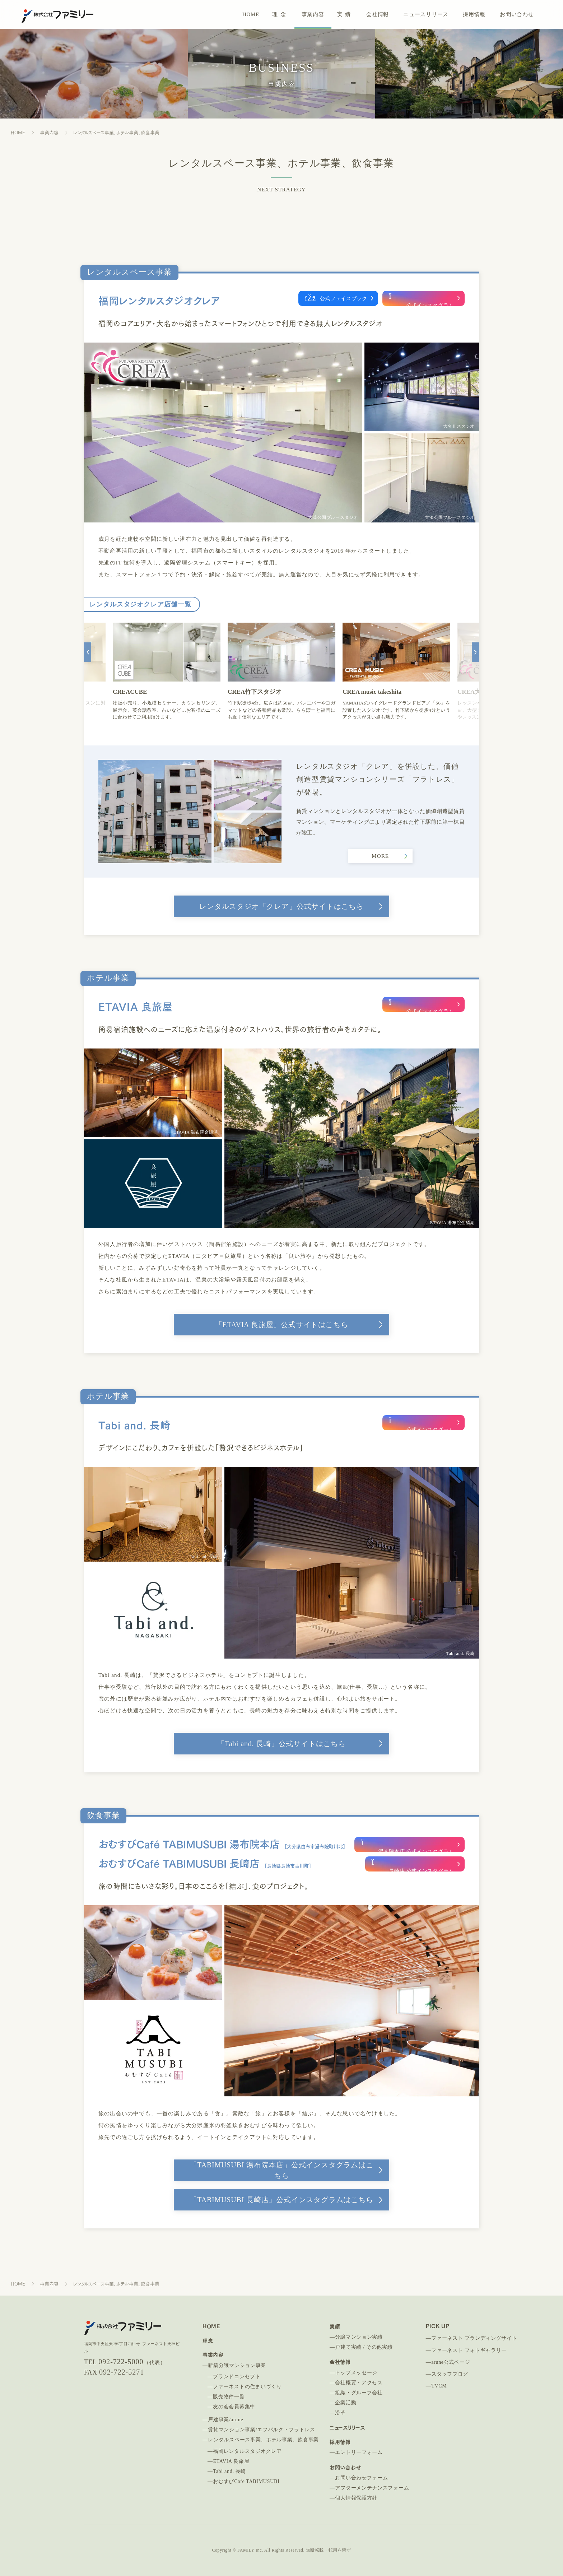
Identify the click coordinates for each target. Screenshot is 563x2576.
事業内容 (313, 14)
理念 (280, 14)
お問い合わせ (517, 14)
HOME (250, 14)
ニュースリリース (425, 14)
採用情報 (474, 14)
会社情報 (377, 14)
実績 (345, 14)
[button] (87, 669)
